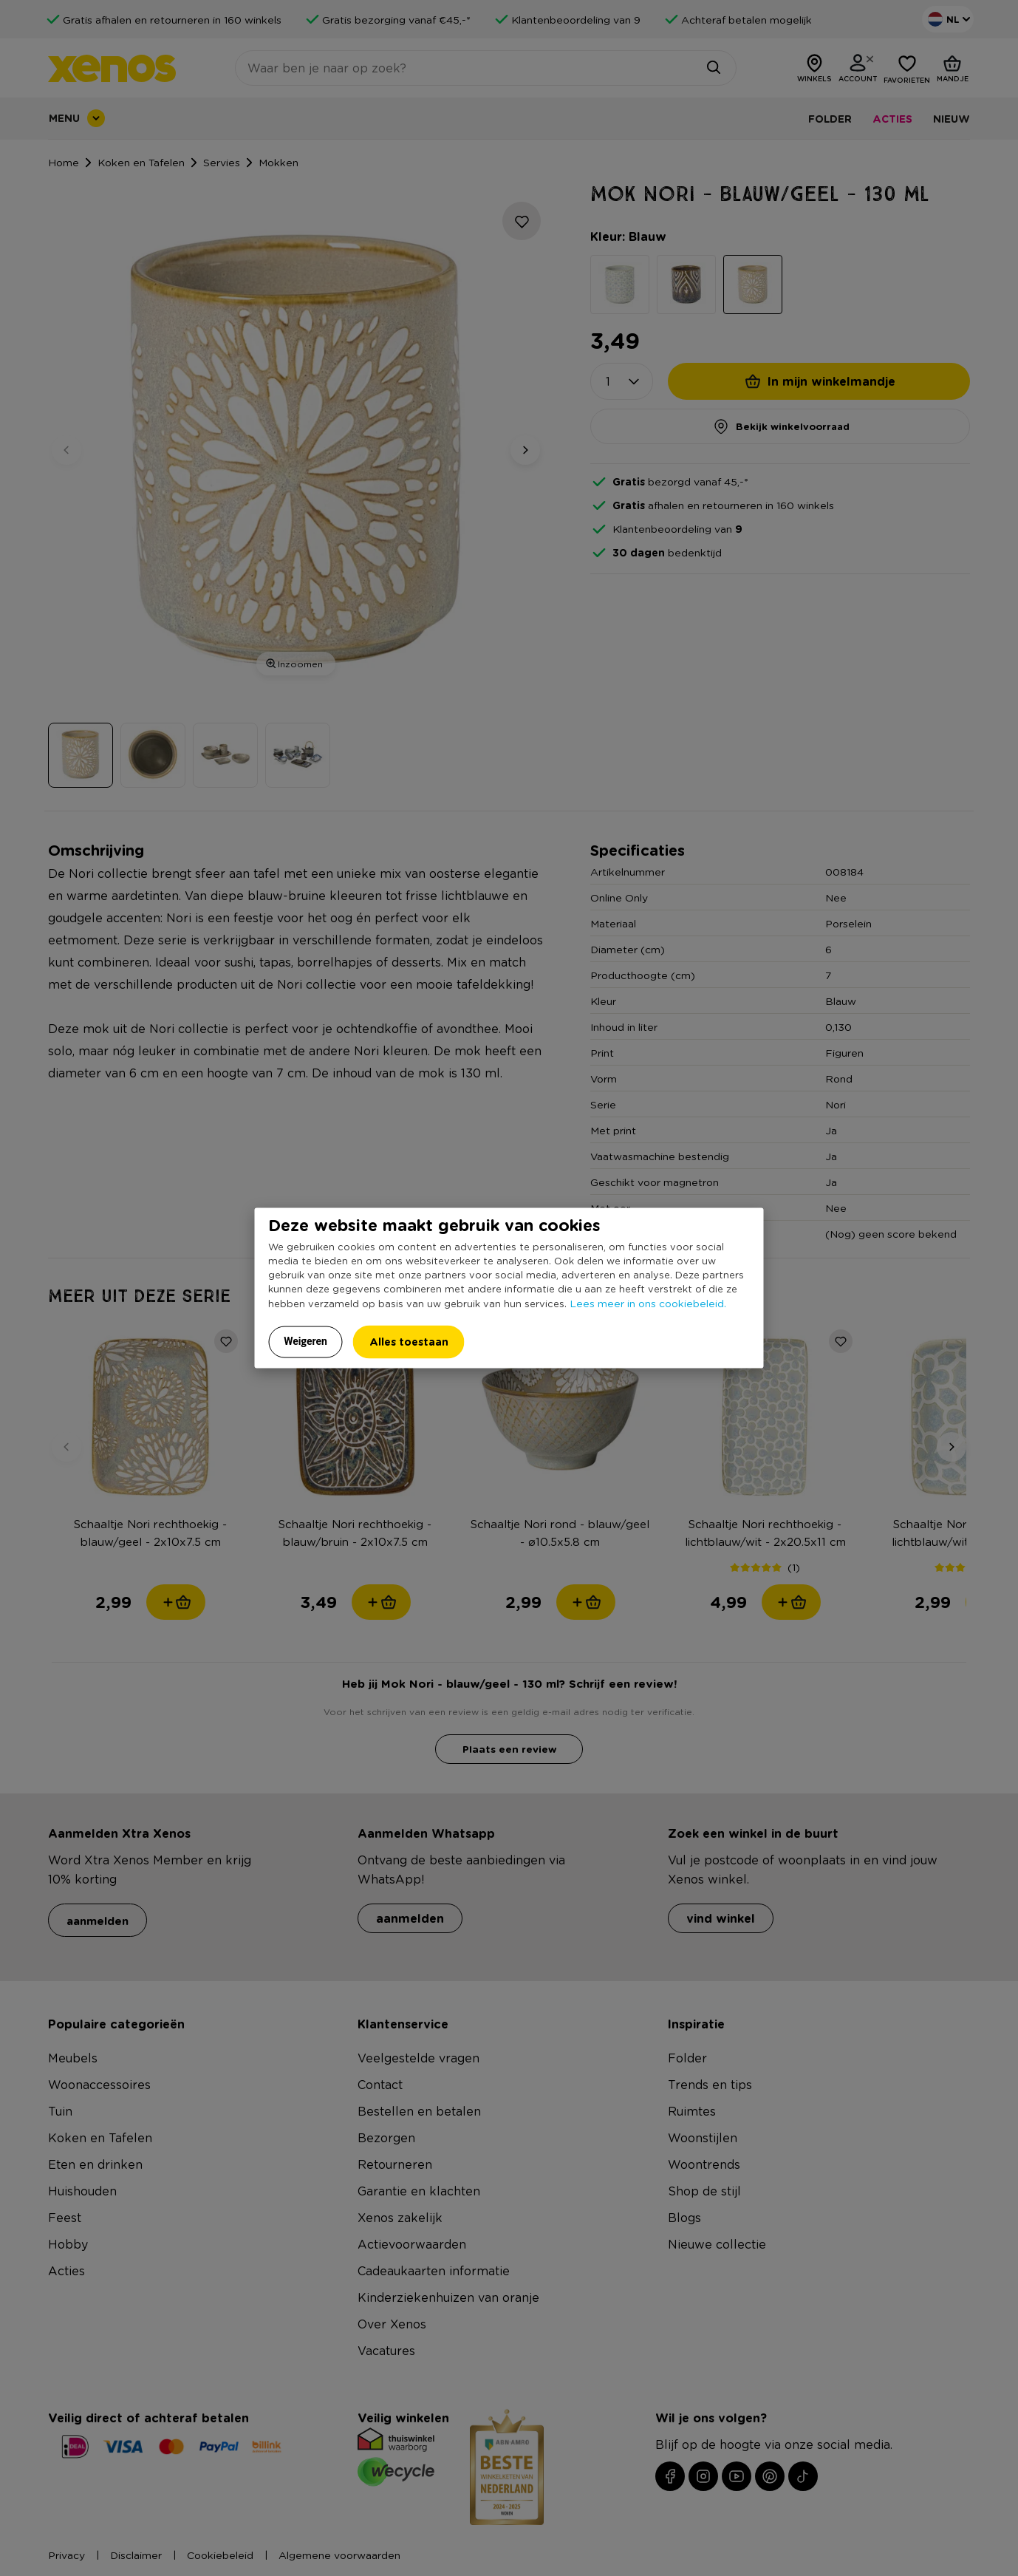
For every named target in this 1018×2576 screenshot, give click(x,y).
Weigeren (305, 1341)
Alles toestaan (408, 1342)
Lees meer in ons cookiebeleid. (648, 1302)
